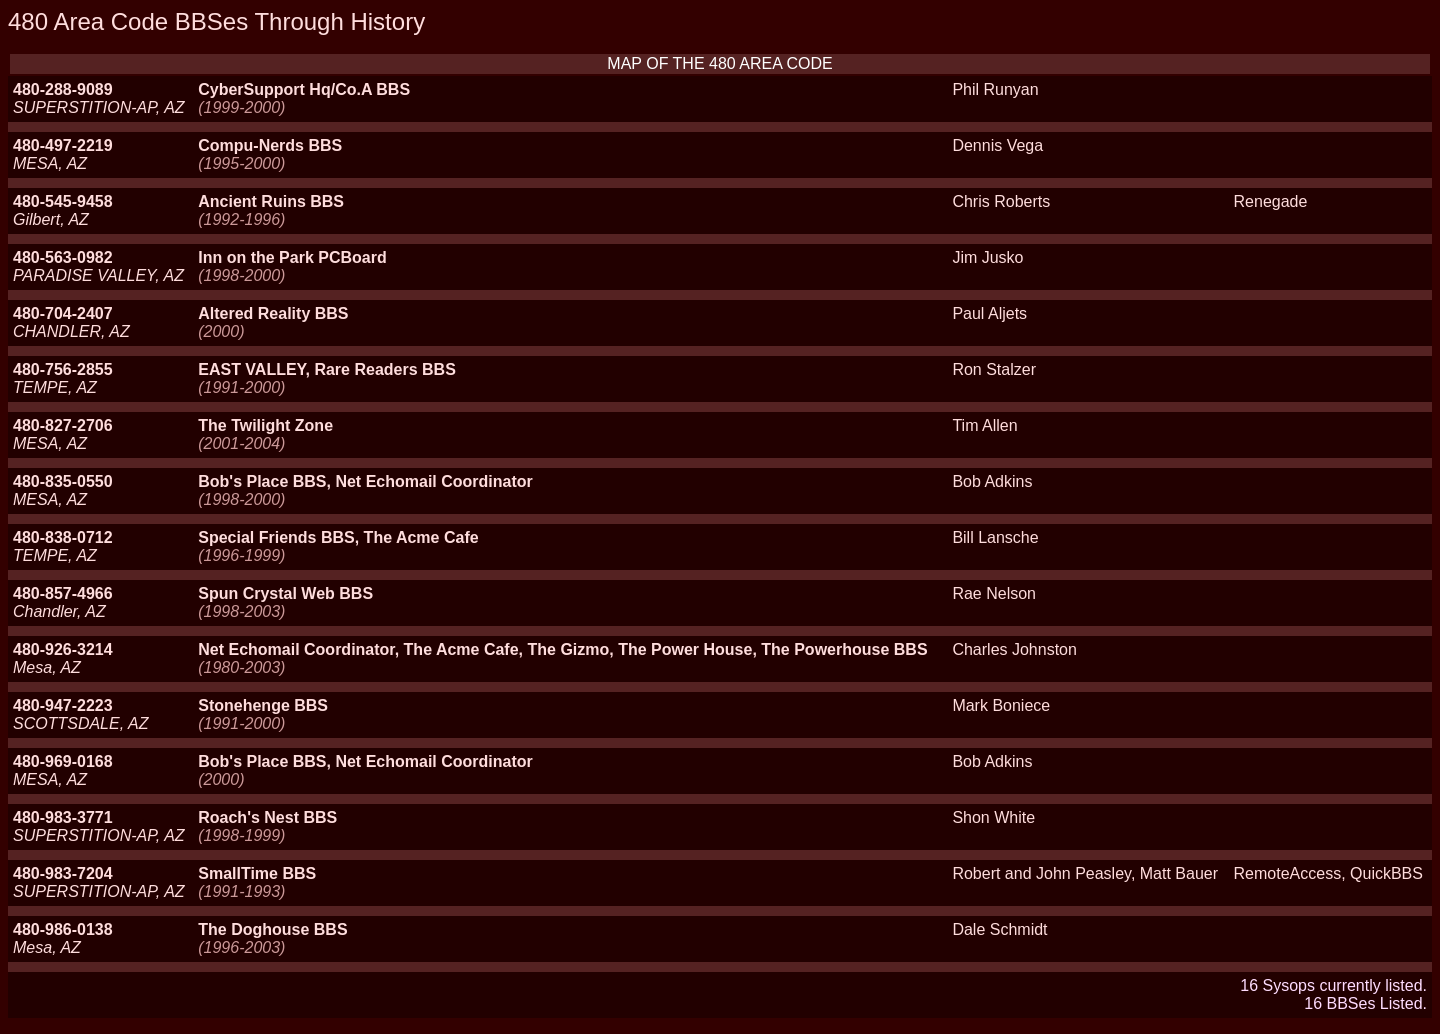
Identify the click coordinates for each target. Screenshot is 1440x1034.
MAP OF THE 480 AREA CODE (719, 63)
